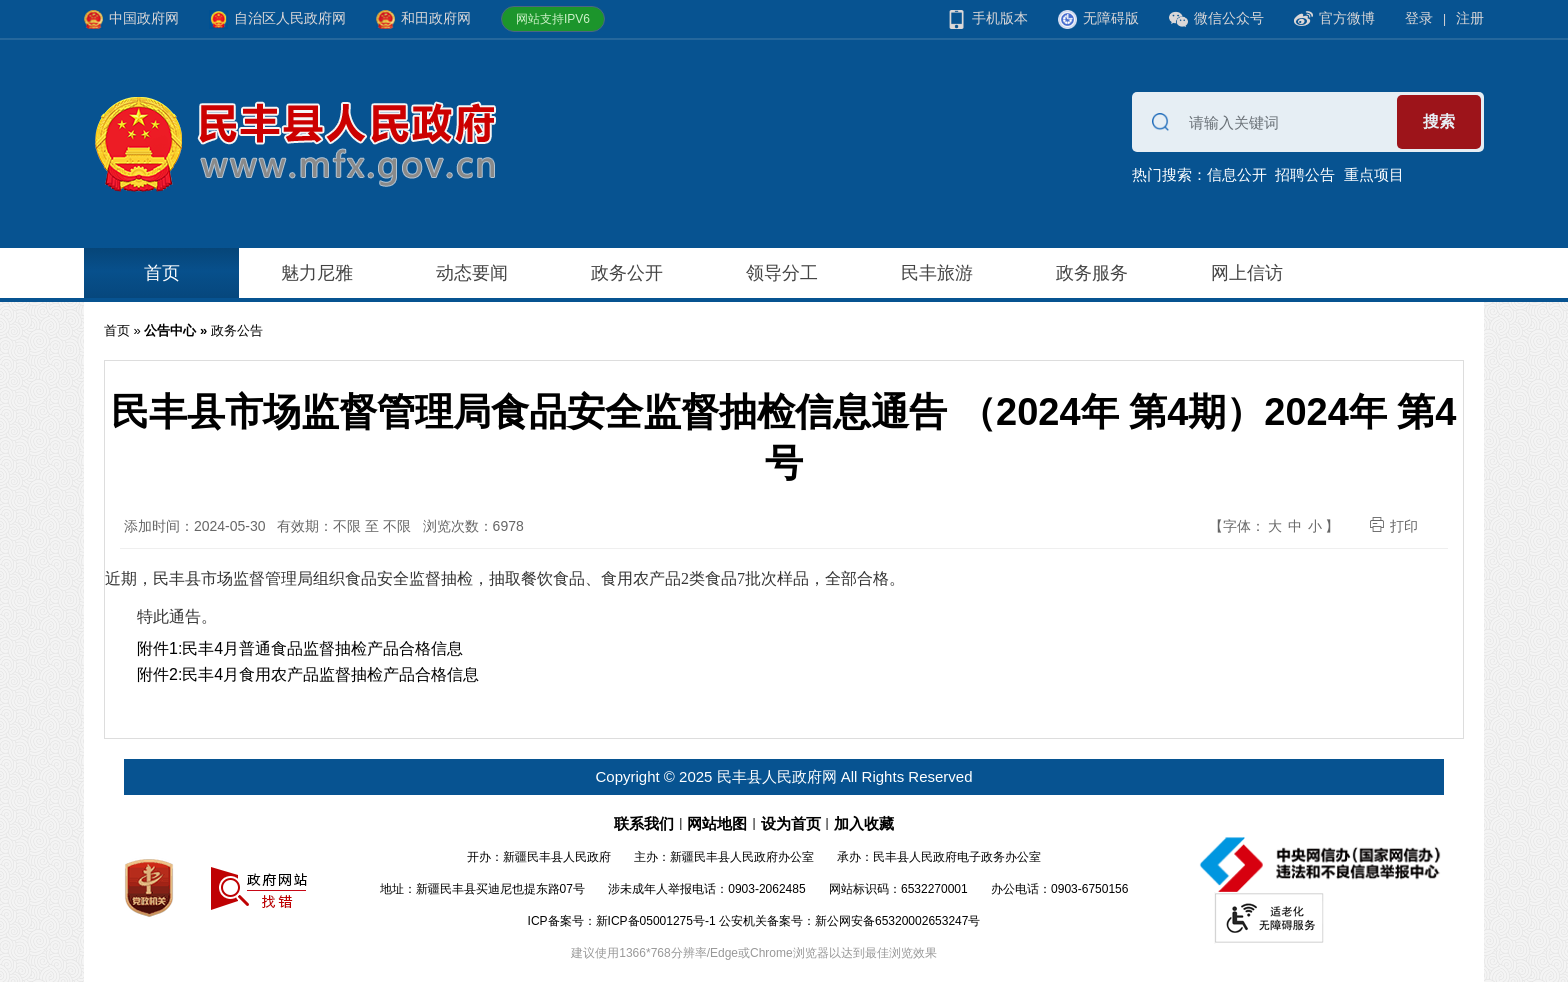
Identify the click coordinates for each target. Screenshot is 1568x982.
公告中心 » (177, 330)
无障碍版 (1098, 19)
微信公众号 (1216, 19)
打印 (1393, 525)
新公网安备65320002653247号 (897, 921)
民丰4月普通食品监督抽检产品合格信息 (322, 648)
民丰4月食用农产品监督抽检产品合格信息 (330, 674)
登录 (1419, 18)
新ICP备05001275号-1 (656, 921)
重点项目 (1374, 174)
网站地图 (717, 823)
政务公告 (237, 330)
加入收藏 (864, 823)
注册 (1470, 18)
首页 (162, 273)
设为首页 (791, 823)
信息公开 (1237, 174)
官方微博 (1334, 18)
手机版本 (987, 19)
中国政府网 (131, 19)
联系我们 (644, 823)
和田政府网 (423, 19)
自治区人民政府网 (277, 19)
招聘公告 (1305, 174)
